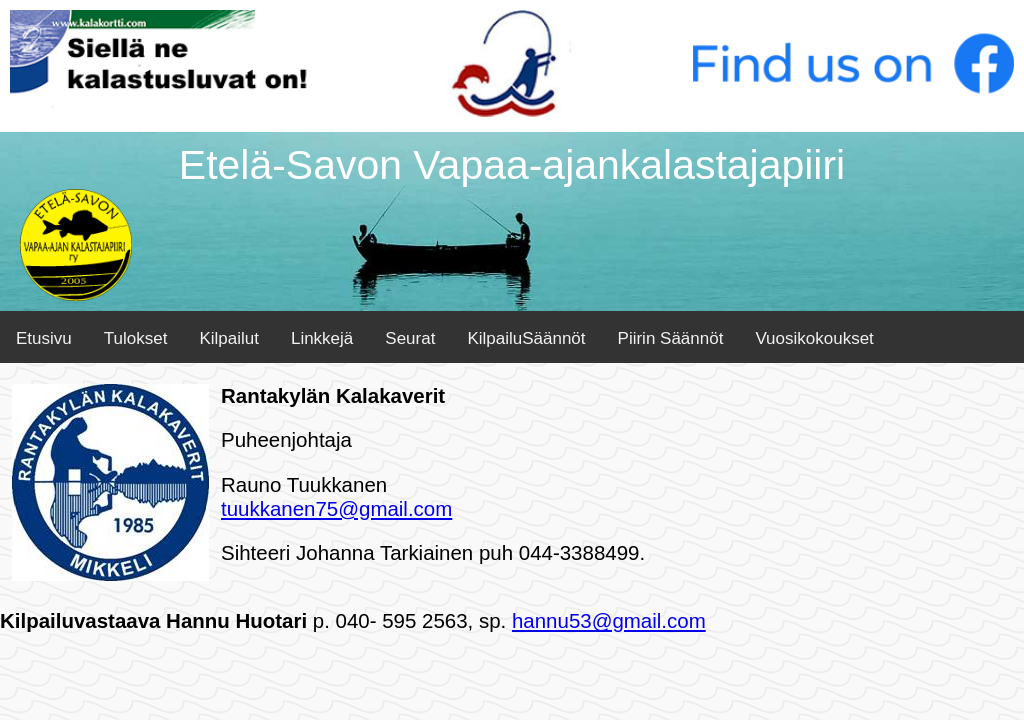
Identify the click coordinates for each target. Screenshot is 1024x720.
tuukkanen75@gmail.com (336, 508)
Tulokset (136, 338)
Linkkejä (322, 338)
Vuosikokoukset (814, 338)
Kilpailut (229, 338)
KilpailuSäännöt (526, 338)
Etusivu (44, 338)
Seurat (410, 338)
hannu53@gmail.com (609, 620)
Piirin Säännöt (671, 338)
